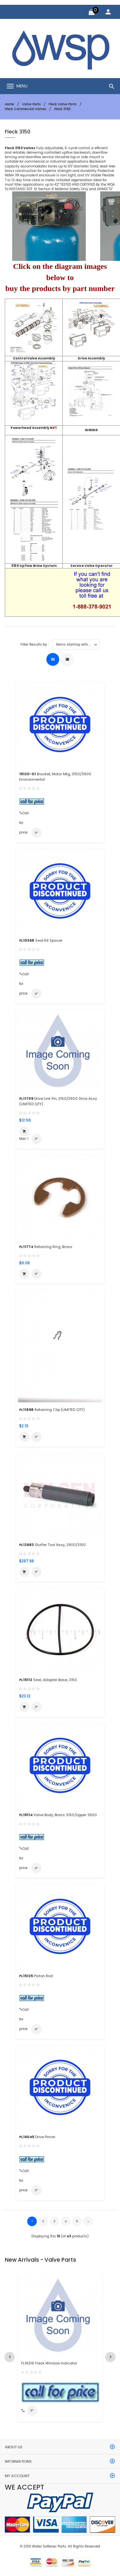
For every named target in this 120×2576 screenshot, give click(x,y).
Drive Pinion (37, 2136)
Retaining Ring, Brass (45, 1246)
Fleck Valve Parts (62, 104)
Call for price (24, 814)
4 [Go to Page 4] (66, 2221)
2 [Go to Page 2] (43, 2221)
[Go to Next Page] (88, 2221)
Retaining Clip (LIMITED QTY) (52, 1409)
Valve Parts (31, 104)
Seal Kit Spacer (40, 940)
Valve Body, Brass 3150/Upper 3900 (58, 1814)
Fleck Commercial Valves (25, 109)
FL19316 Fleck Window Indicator (49, 2363)
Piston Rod (36, 1975)
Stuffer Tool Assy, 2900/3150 (52, 1544)
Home (9, 104)
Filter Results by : (34, 644)
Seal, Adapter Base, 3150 (48, 1679)
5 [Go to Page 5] (77, 2221)
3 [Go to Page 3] (54, 2221)
